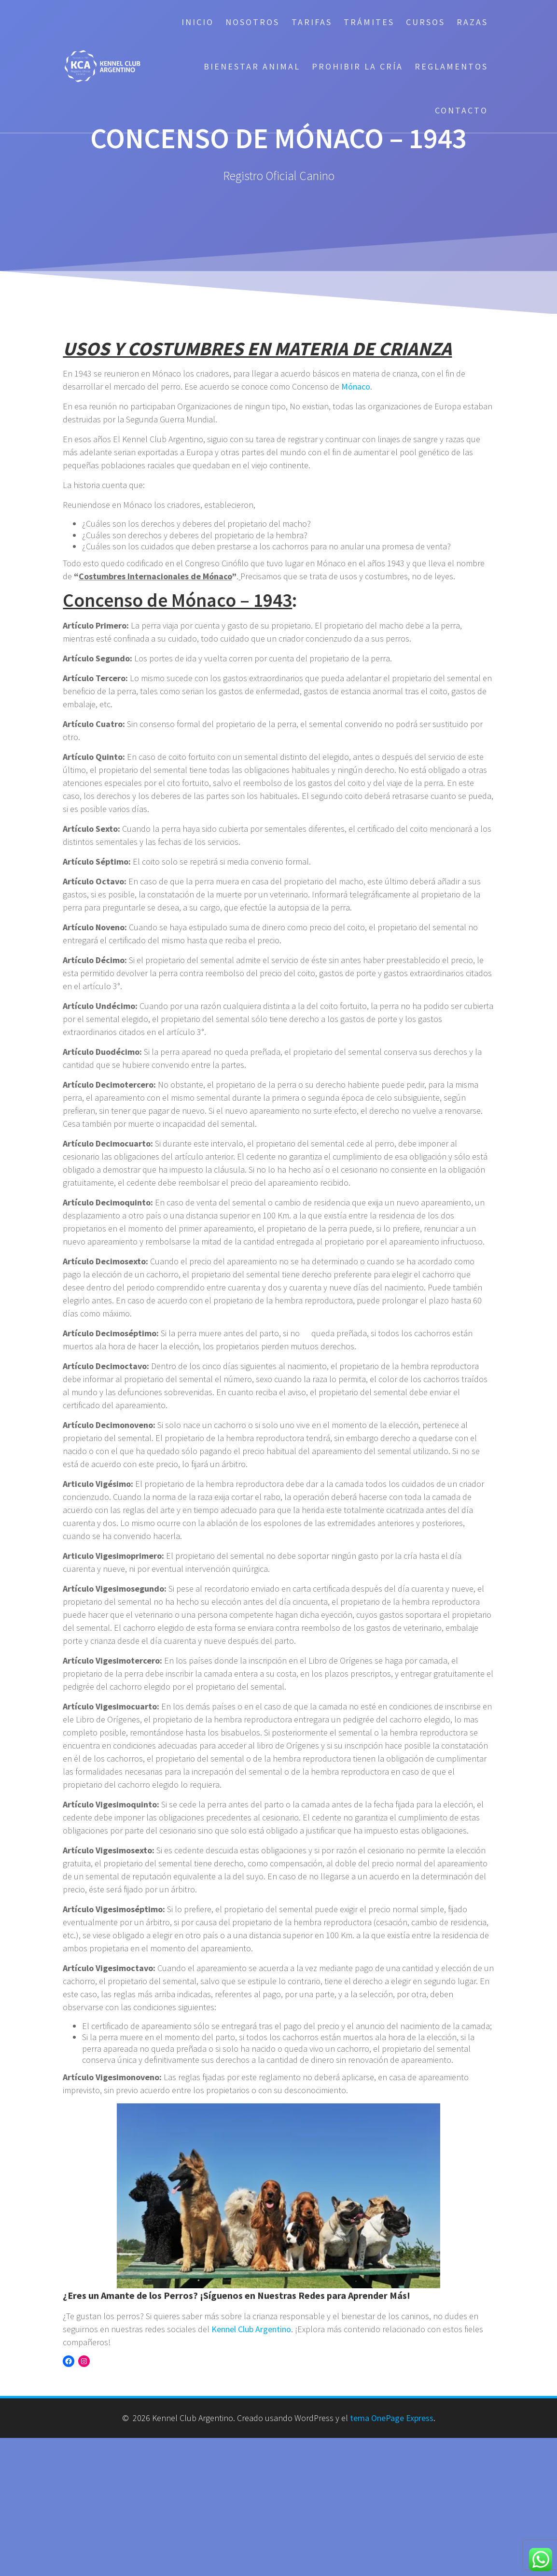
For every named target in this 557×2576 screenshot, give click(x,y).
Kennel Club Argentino (251, 2329)
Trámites (369, 22)
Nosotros (252, 22)
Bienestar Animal (252, 66)
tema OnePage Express (391, 2417)
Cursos (425, 22)
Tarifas (312, 22)
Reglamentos (451, 66)
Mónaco (355, 386)
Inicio (197, 22)
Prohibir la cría (357, 66)
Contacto (461, 110)
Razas (472, 22)
